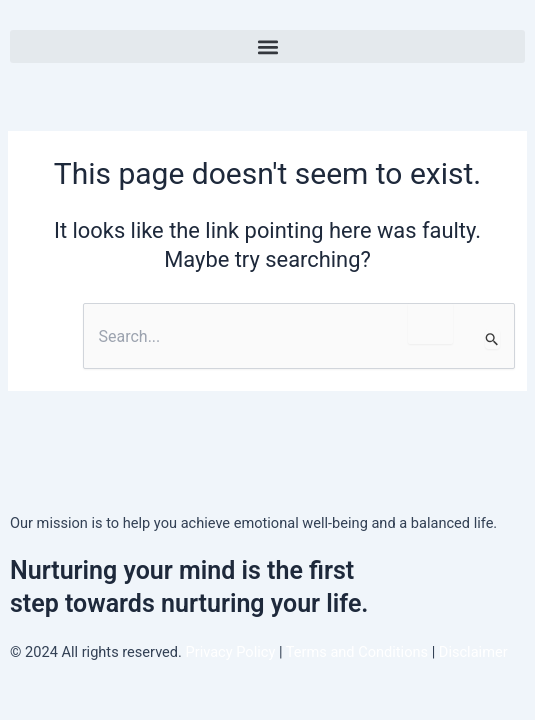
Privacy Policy (231, 652)
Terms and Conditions (359, 652)
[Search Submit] (492, 339)
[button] (267, 46)
